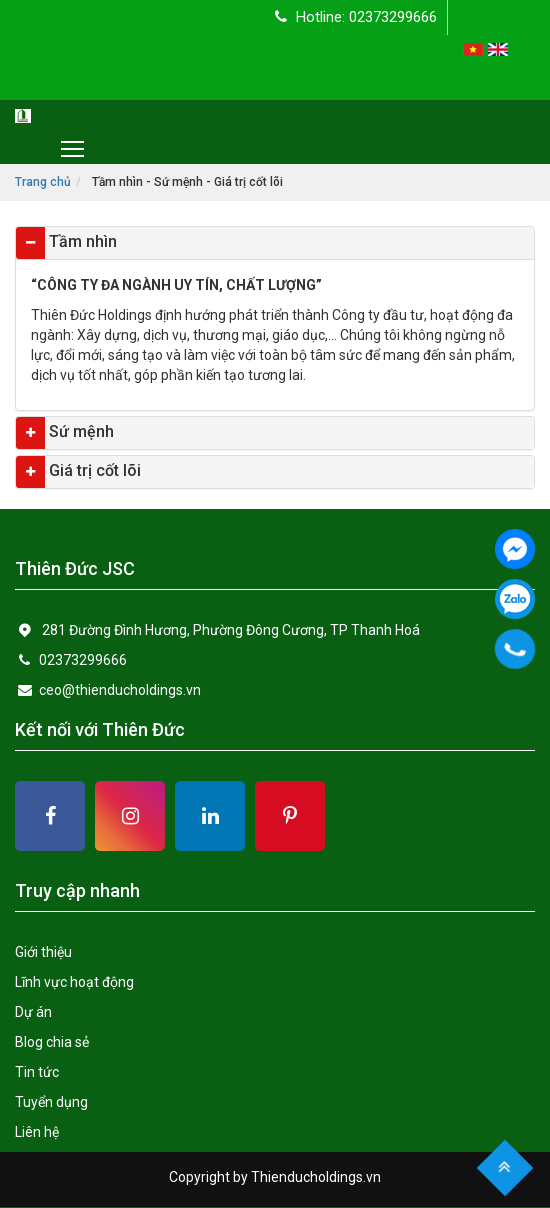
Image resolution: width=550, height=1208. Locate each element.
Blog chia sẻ (52, 1042)
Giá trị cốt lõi (93, 470)
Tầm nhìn (81, 241)
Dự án (33, 1012)
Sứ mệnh (79, 431)
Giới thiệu (43, 952)
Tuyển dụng (51, 1102)
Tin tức (37, 1072)
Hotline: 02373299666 (356, 17)
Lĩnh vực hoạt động (74, 982)
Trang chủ (43, 182)
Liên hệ (37, 1132)
